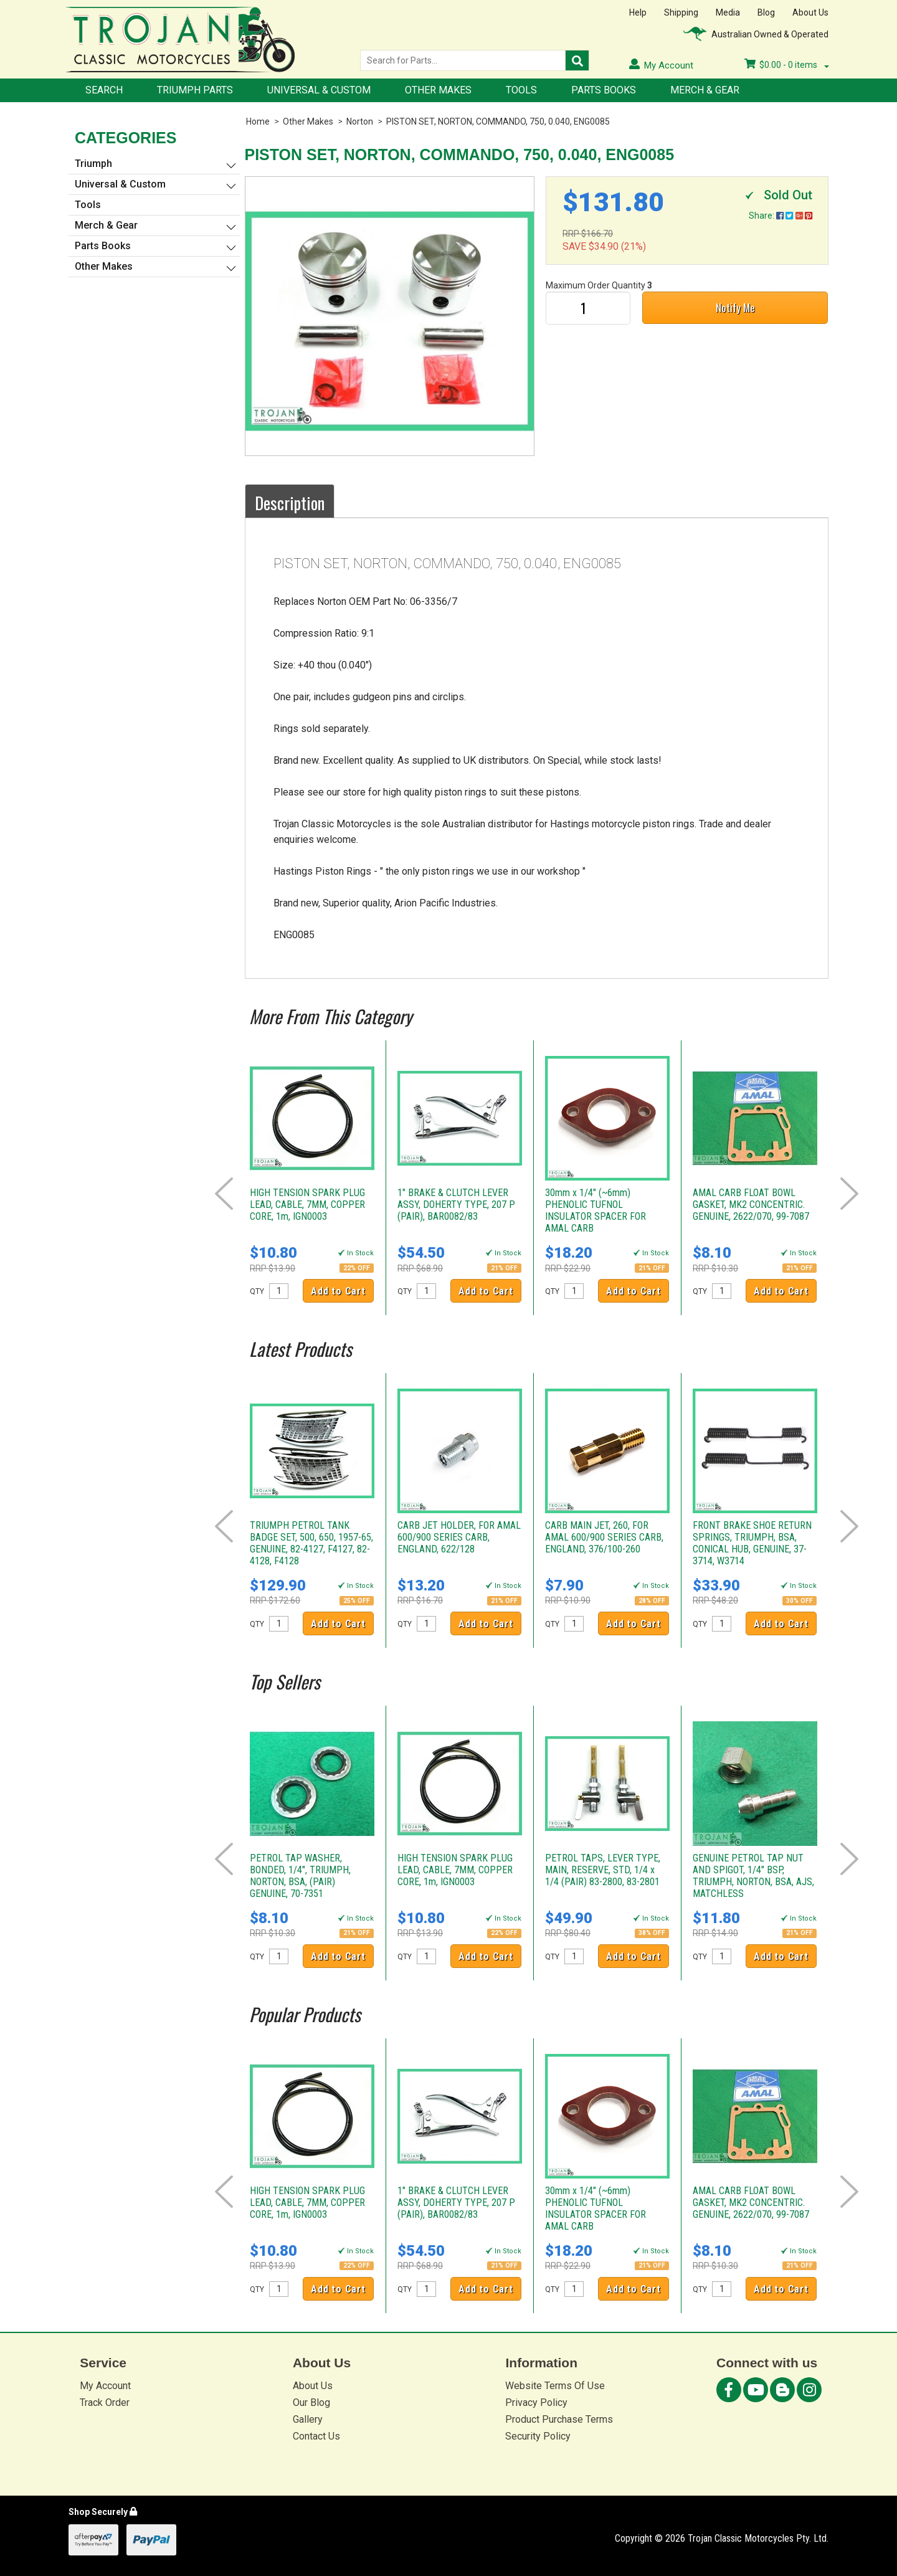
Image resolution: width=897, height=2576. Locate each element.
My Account (105, 2386)
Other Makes (438, 90)
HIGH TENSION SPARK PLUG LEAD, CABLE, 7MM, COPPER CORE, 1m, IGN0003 (307, 1204)
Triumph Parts (195, 90)
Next (849, 1193)
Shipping (681, 12)
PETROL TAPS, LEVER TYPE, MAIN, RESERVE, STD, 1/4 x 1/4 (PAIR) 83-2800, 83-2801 (602, 1870)
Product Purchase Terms (559, 2419)
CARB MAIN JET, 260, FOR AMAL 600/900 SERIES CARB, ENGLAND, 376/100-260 (604, 1537)
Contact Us (316, 2436)
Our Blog (311, 2402)
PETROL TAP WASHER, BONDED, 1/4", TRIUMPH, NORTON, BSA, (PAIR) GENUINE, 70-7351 (300, 1875)
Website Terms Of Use (555, 2386)
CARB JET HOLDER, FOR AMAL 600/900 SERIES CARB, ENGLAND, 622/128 (459, 1537)
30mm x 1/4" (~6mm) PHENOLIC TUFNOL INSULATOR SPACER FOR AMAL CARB (595, 1210)
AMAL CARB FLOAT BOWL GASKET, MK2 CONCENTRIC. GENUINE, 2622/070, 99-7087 (751, 1204)
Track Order (105, 2402)
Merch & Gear (704, 90)
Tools (521, 90)
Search (104, 90)
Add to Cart (338, 1291)
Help (638, 12)
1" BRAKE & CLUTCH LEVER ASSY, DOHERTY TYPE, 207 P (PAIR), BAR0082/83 (456, 1204)
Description (290, 502)
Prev (224, 1193)
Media (728, 12)
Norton (359, 121)
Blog (766, 12)
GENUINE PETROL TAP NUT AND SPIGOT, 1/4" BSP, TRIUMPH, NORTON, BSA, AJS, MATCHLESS (753, 1875)
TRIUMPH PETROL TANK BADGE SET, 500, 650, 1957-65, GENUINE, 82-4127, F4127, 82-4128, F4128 (311, 1543)
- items (786, 65)
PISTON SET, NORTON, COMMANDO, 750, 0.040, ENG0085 (498, 121)
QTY (257, 1291)
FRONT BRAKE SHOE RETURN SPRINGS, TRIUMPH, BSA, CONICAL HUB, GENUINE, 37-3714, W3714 (752, 1543)
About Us (810, 12)
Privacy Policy (536, 2402)
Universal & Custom (319, 90)
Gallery (308, 2419)
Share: (780, 216)
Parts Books (603, 90)
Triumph (93, 163)
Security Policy (538, 2436)
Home (258, 121)
